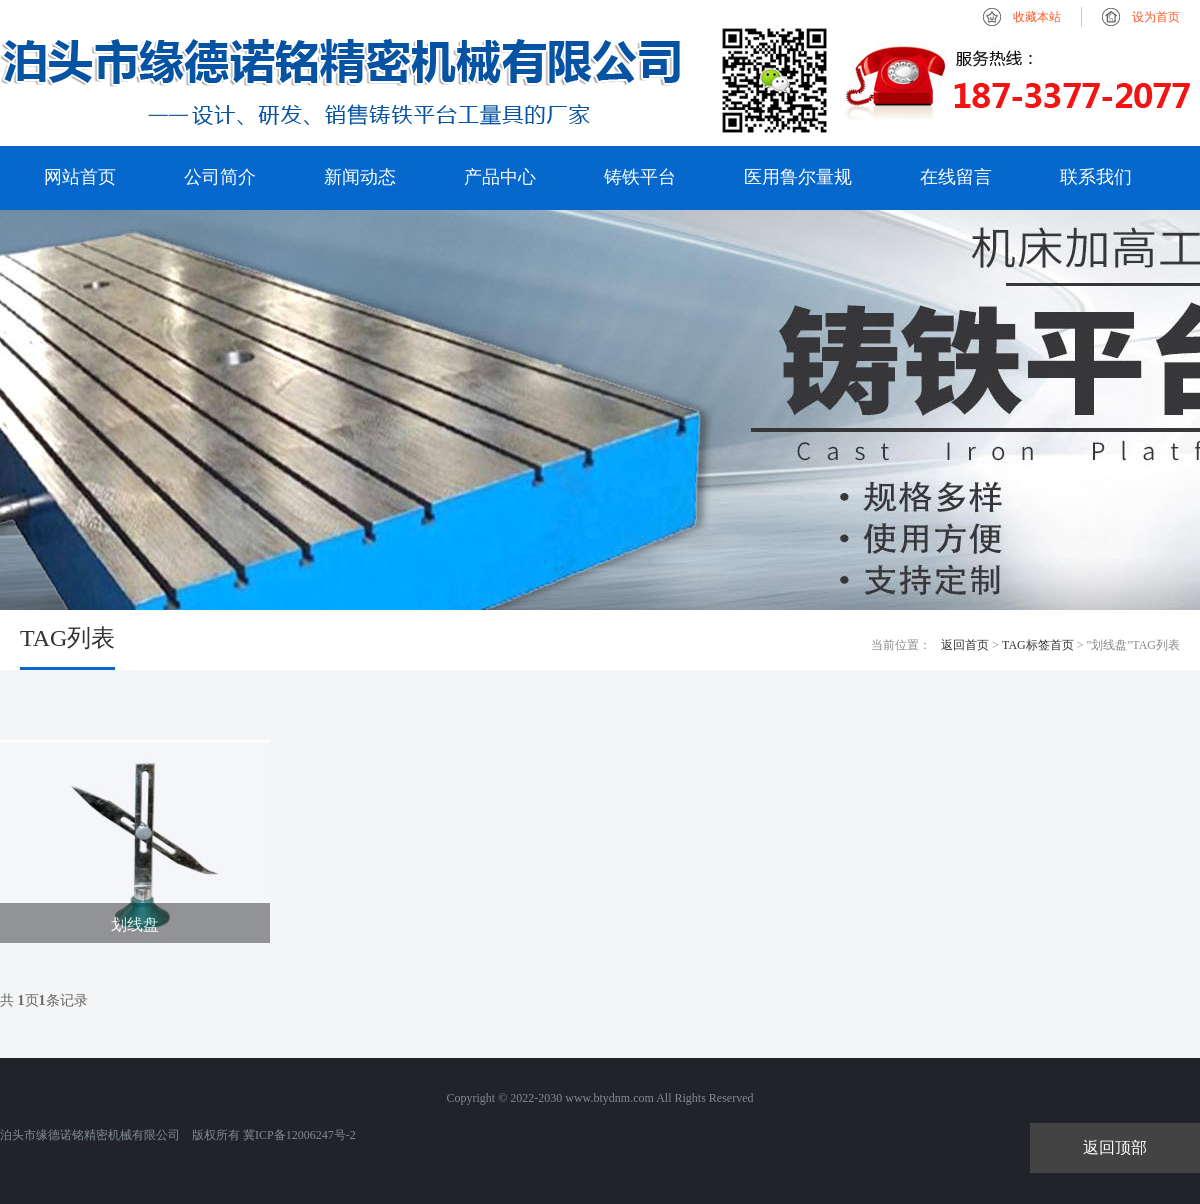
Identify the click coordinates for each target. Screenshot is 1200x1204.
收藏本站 (1037, 17)
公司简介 (220, 177)
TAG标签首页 (1038, 645)
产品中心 (500, 177)
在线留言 (956, 177)
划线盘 (135, 924)
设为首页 (1156, 17)
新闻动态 (360, 177)
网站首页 (80, 177)
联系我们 (1096, 177)
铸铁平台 (640, 177)
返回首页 (965, 645)
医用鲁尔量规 (798, 177)
